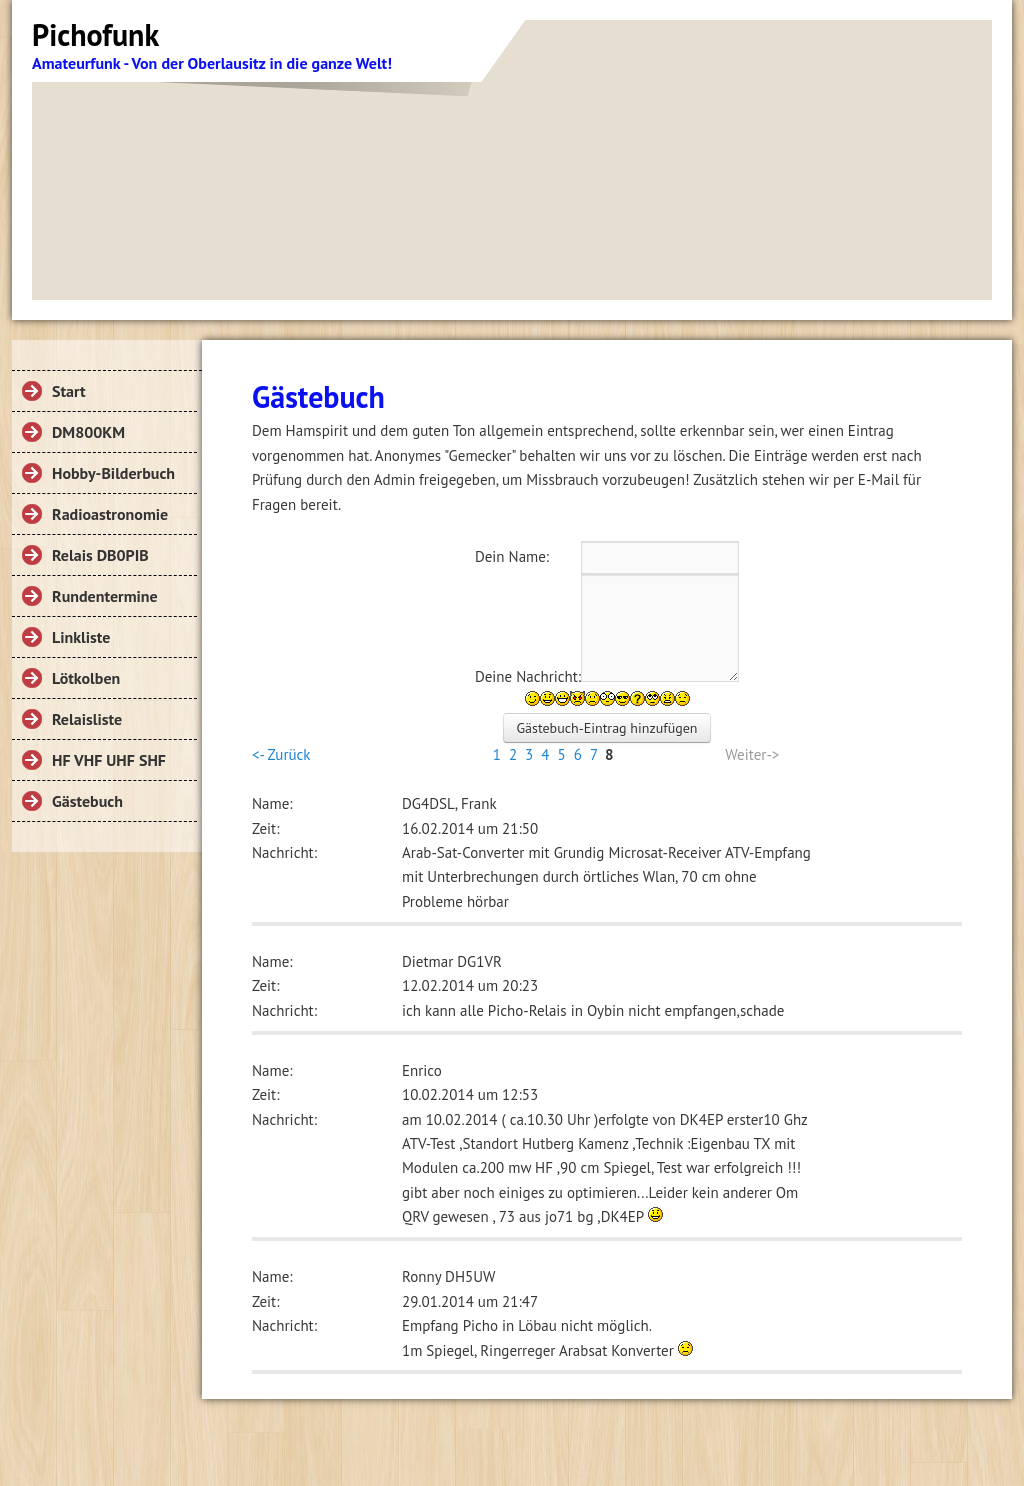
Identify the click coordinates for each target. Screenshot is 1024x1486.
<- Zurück (281, 754)
